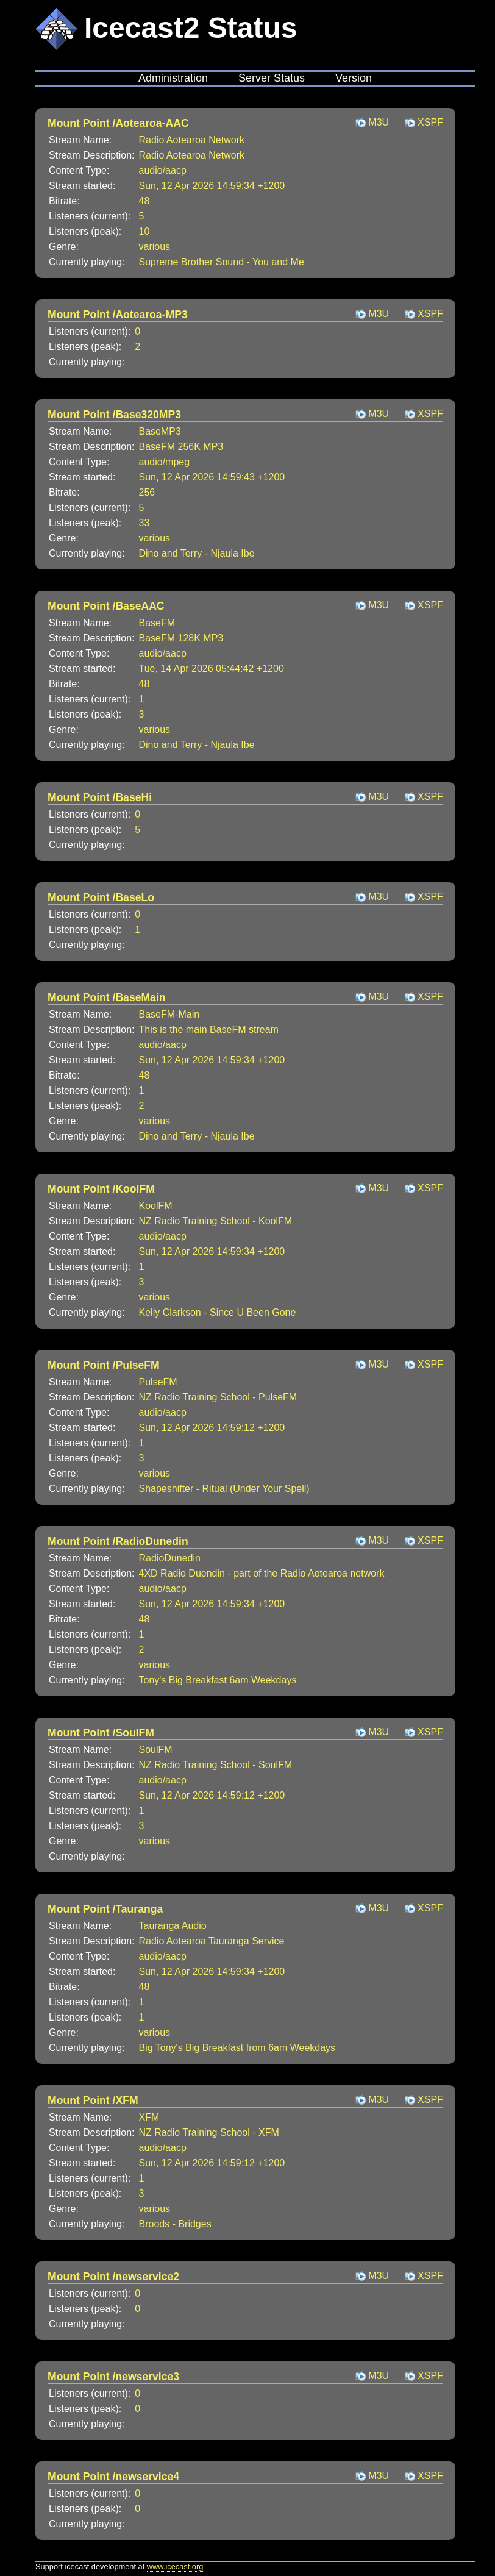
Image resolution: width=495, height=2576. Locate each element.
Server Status (271, 78)
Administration (173, 78)
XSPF (430, 122)
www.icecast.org (175, 2566)
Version (353, 78)
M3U (378, 122)
